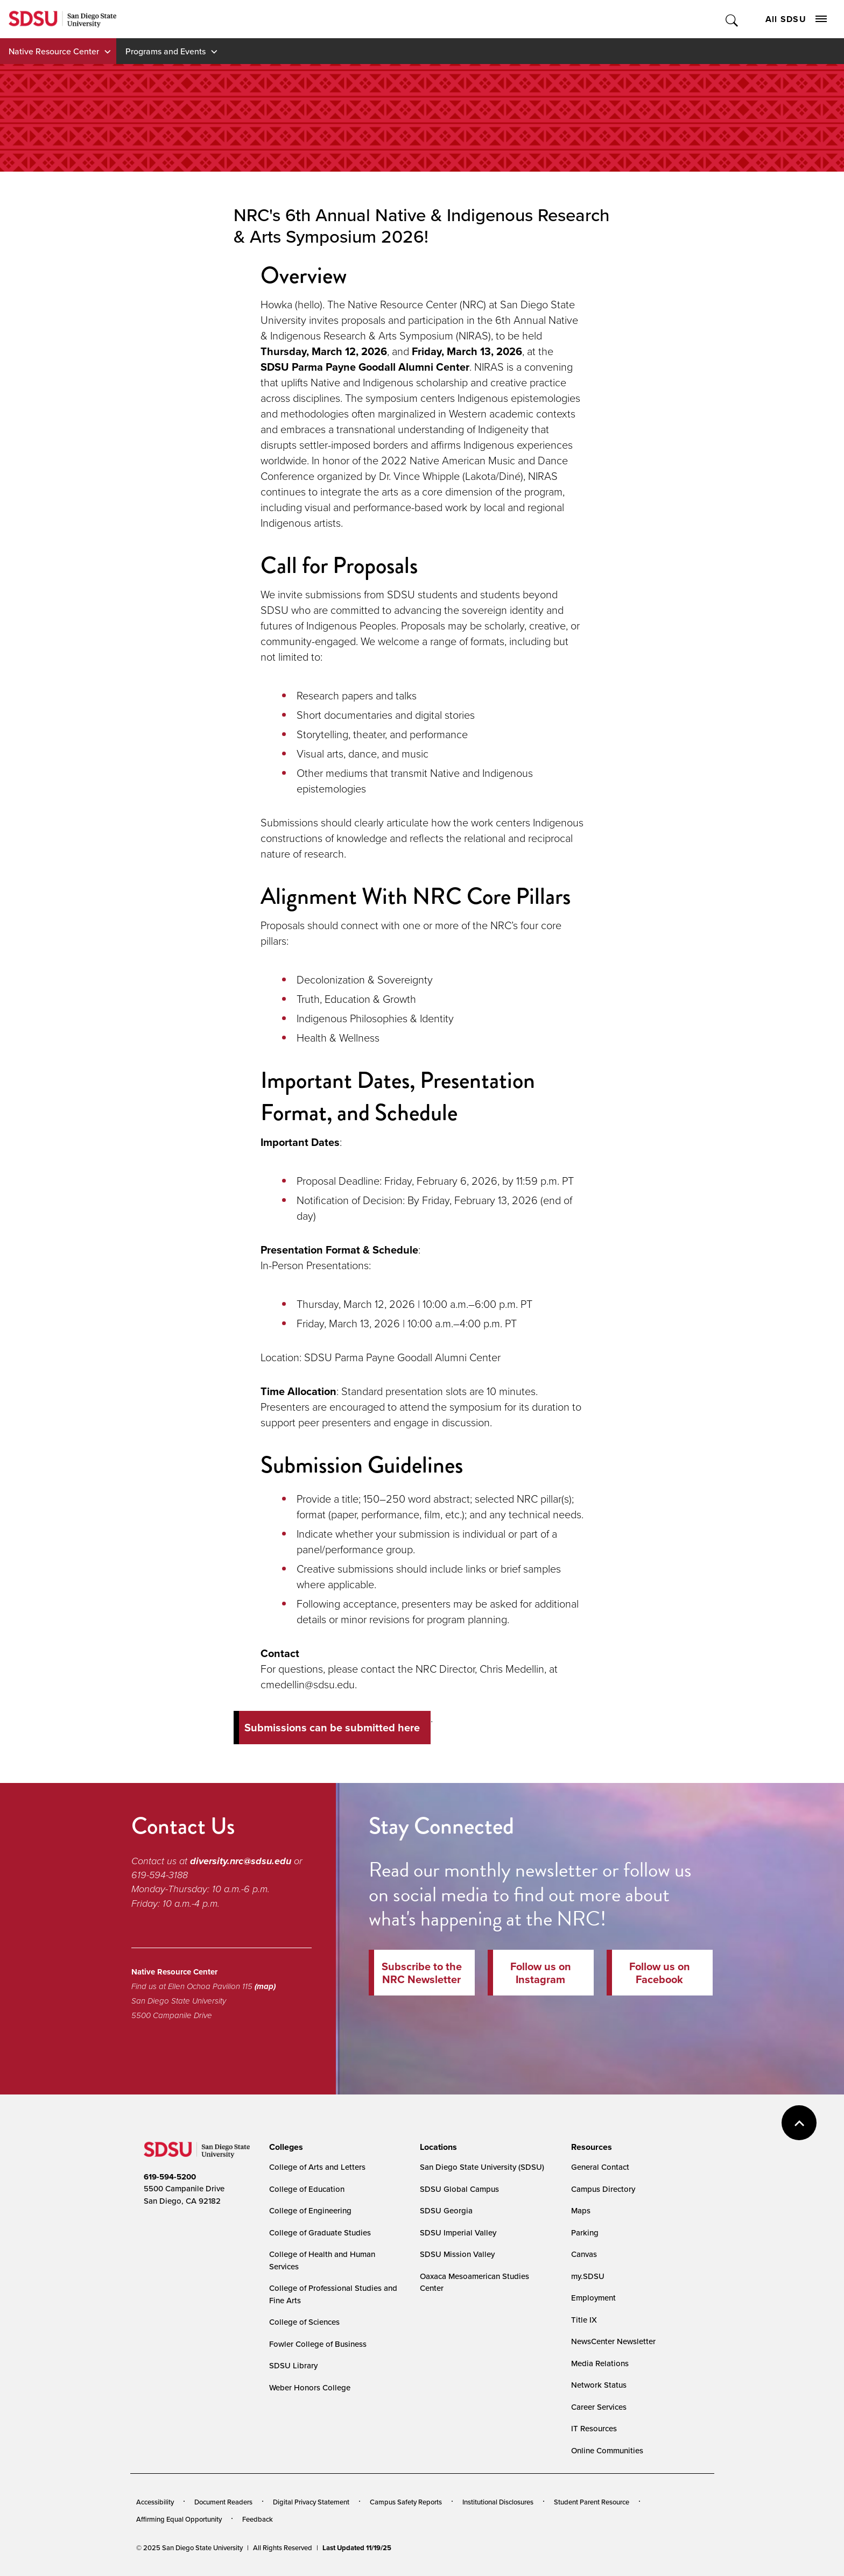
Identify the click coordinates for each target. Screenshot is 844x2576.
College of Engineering (310, 2210)
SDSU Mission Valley (457, 2254)
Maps (580, 2210)
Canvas (584, 2254)
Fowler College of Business (318, 2343)
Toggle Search (732, 19)
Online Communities (607, 2450)
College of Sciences (304, 2321)
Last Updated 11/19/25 (356, 2548)
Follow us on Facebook (659, 1972)
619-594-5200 (170, 2177)
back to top (799, 2122)
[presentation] (284, 2147)
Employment (593, 2297)
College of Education (306, 2189)
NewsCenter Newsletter (613, 2341)
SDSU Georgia (446, 2210)
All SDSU (796, 19)
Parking (585, 2232)
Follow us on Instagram (540, 1972)
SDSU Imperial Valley (458, 2232)
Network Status (599, 2384)
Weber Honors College (309, 2387)
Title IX (584, 2319)
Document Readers (223, 2502)
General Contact (600, 2166)
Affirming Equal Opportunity (179, 2519)
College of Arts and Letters (317, 2166)
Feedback (257, 2519)
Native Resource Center (54, 51)
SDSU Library (293, 2365)
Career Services (599, 2406)
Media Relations (600, 2363)
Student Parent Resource (591, 2502)
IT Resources (594, 2428)
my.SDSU (587, 2276)
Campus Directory (603, 2189)
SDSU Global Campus (459, 2189)
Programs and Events (165, 51)
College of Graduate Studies (320, 2232)
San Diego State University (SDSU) (482, 2166)
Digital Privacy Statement (311, 2502)
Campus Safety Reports (406, 2502)
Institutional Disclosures (497, 2502)
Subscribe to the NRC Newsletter (422, 1972)
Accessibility (155, 2502)
